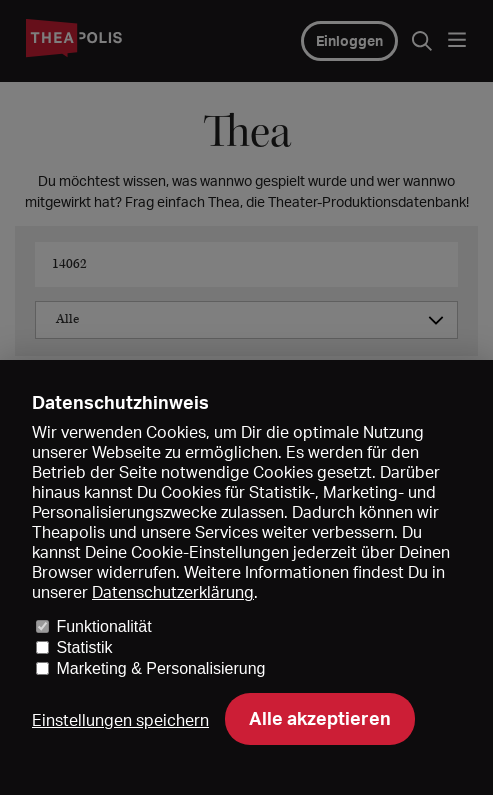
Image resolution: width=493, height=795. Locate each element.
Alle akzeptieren (320, 718)
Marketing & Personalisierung (160, 668)
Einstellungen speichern (120, 720)
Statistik (84, 647)
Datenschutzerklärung (173, 592)
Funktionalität (103, 626)
